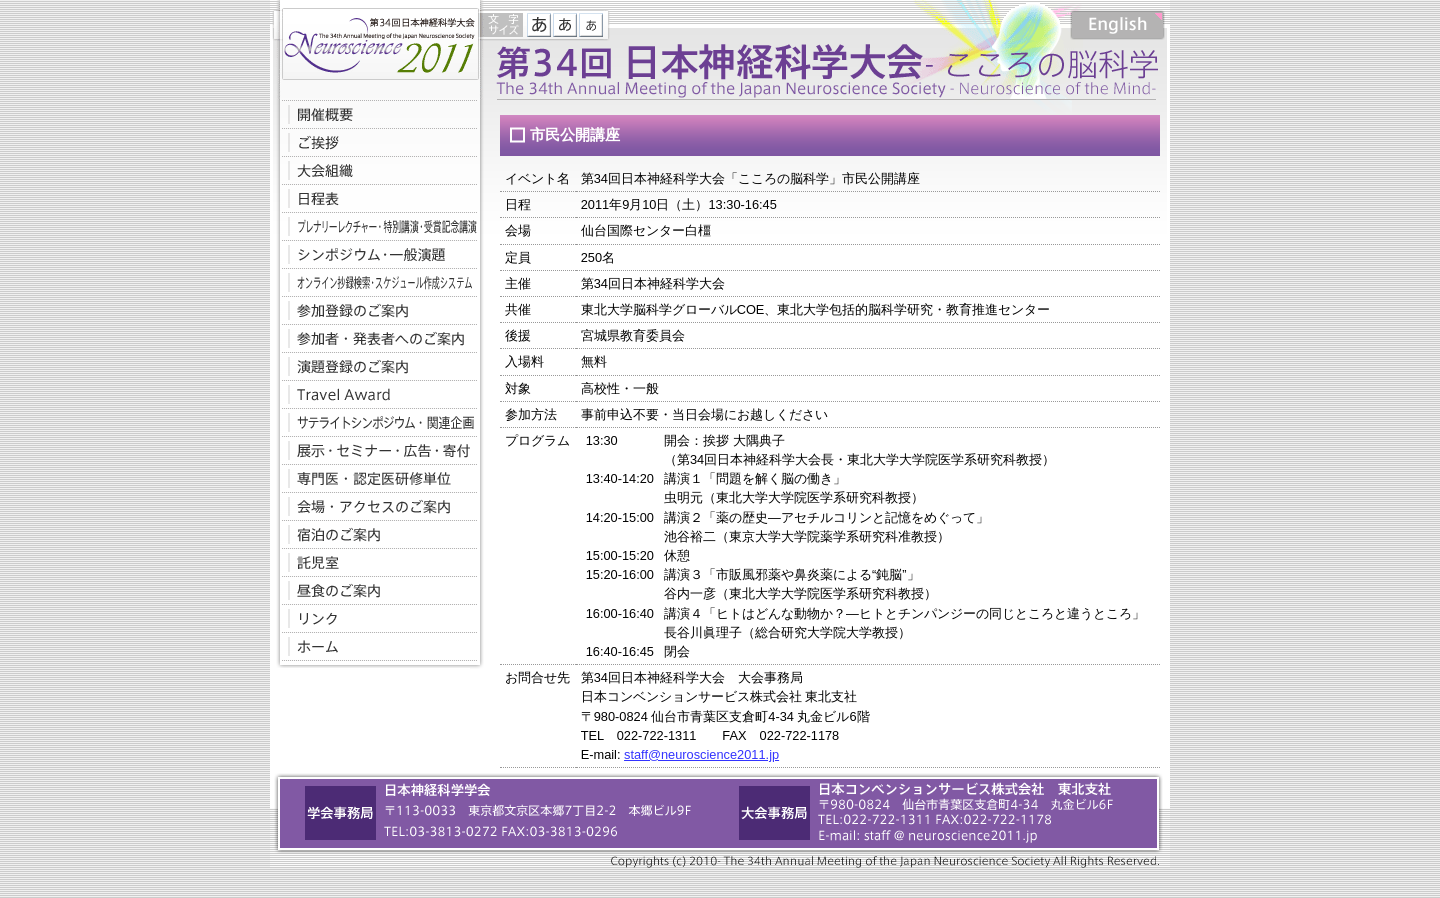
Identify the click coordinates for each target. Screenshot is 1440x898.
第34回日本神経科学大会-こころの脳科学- (375, 40)
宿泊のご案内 (375, 534)
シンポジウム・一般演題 (375, 254)
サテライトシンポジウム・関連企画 (375, 422)
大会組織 (375, 170)
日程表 (375, 198)
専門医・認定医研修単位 (375, 478)
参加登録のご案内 (375, 310)
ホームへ (375, 646)
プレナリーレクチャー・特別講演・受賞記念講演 (375, 226)
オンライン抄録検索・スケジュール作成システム (375, 282)
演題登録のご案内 (375, 366)
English (1117, 25)
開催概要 (375, 114)
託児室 (375, 562)
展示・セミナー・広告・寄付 (375, 450)
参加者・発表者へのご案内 (375, 338)
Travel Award (375, 394)
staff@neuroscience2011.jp (701, 754)
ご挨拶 (375, 142)
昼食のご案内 (375, 590)
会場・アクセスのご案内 (375, 506)
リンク (375, 618)
